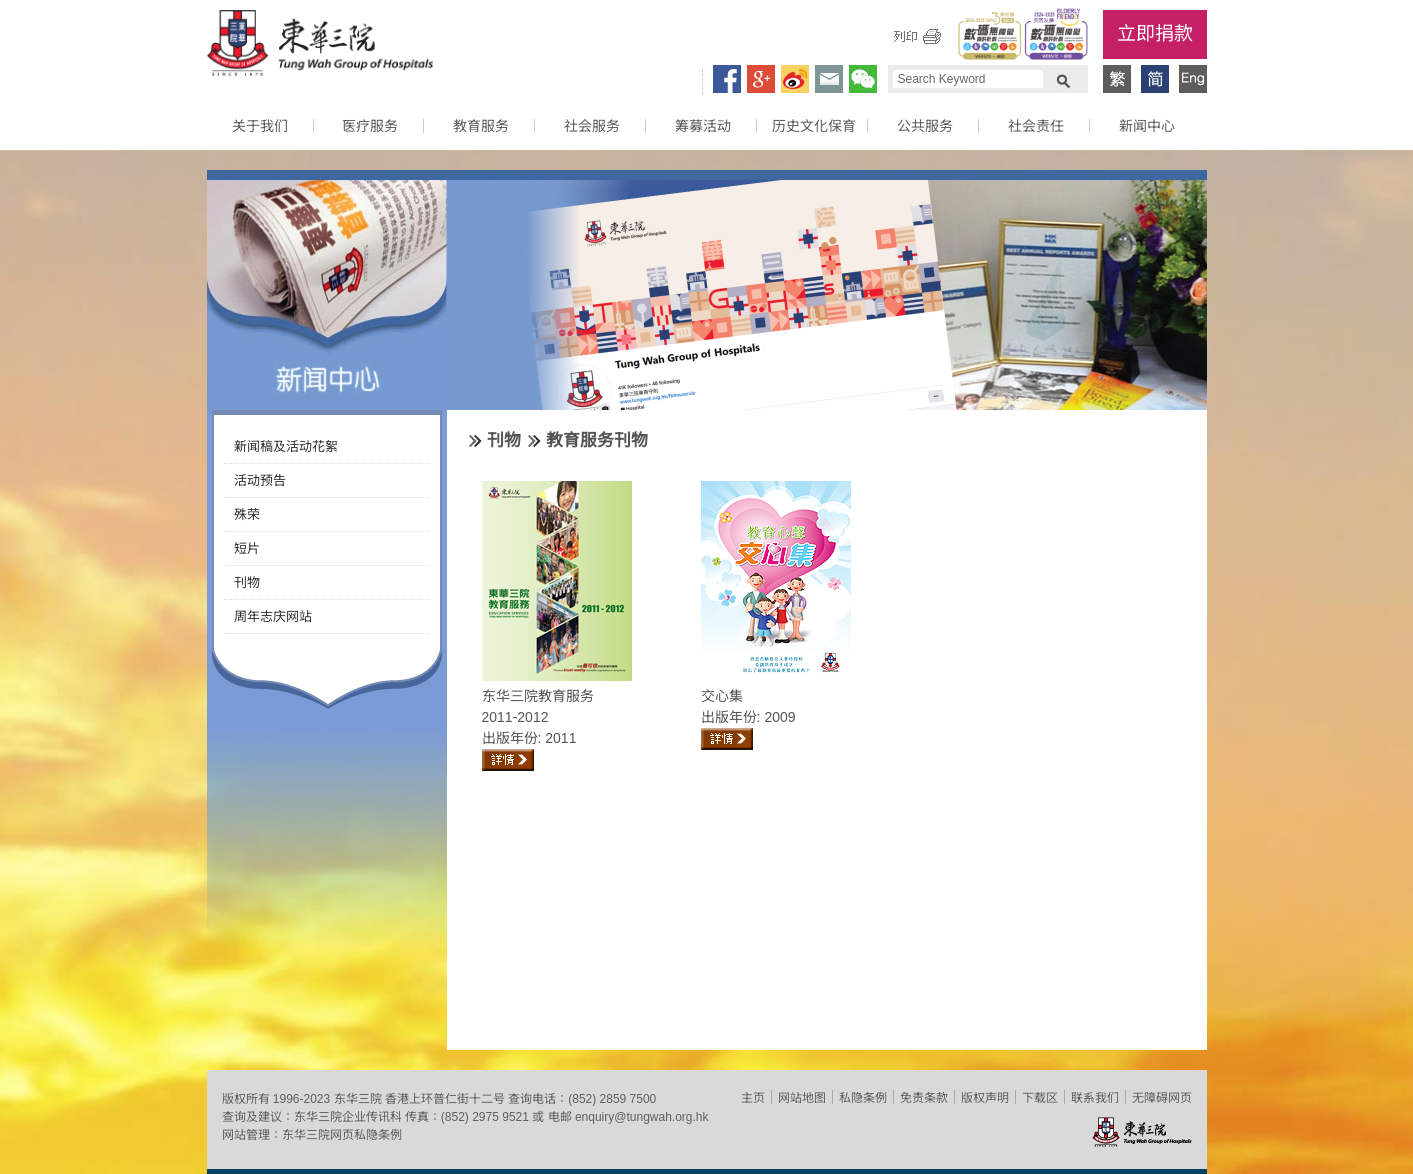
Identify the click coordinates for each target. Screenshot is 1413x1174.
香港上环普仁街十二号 (445, 1099)
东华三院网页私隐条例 (342, 1135)
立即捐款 (1155, 33)
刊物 (247, 582)
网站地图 (802, 1098)
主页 (753, 1098)
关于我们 (260, 126)
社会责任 (1036, 126)
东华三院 (320, 46)
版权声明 (985, 1098)
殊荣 (247, 514)
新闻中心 (1147, 126)
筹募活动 (703, 126)
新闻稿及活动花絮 (286, 446)
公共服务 (925, 126)
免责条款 (924, 1098)
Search (1063, 79)
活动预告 (260, 480)
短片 (247, 548)
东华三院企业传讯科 (348, 1117)
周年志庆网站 (273, 616)
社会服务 (592, 126)
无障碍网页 (1162, 1098)
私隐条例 (863, 1098)
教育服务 (481, 126)
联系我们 (1095, 1098)
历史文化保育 (814, 126)
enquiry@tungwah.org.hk (642, 1117)
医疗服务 (370, 126)
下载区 (1040, 1098)
